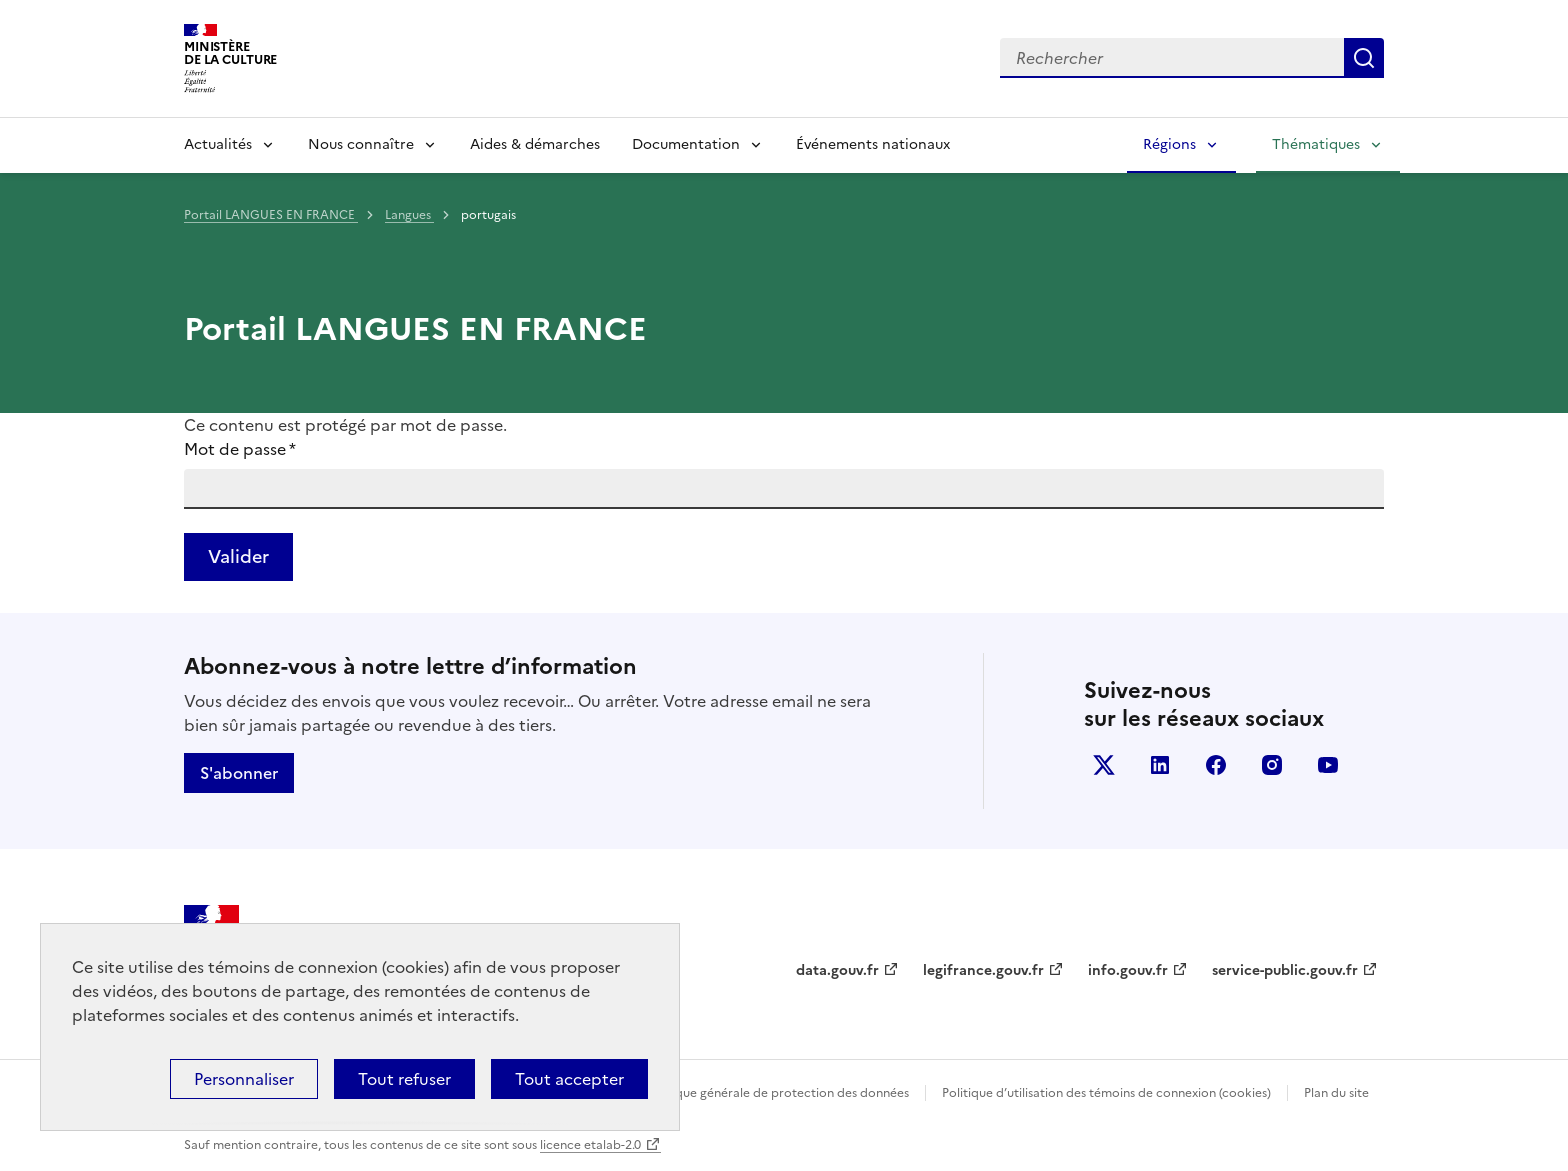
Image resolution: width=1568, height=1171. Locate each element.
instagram (1272, 765)
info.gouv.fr (1128, 970)
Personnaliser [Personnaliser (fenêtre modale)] (244, 1079)
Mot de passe (240, 449)
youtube (1328, 765)
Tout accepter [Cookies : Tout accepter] (569, 1079)
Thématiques (1316, 144)
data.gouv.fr (837, 970)
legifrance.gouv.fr (983, 970)
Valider (238, 556)
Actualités (218, 144)
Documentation (686, 144)
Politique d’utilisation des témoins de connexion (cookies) (1106, 1093)
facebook (1216, 765)
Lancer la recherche (1364, 58)
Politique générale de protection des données (777, 1093)
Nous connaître (361, 144)
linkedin (1160, 765)
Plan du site (1336, 1093)
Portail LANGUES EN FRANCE (271, 215)
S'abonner (239, 773)
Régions (1169, 144)
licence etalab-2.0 (590, 1145)
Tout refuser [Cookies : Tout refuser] (404, 1079)
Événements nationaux (873, 144)
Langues (409, 215)
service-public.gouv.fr (1285, 970)
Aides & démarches (535, 144)
